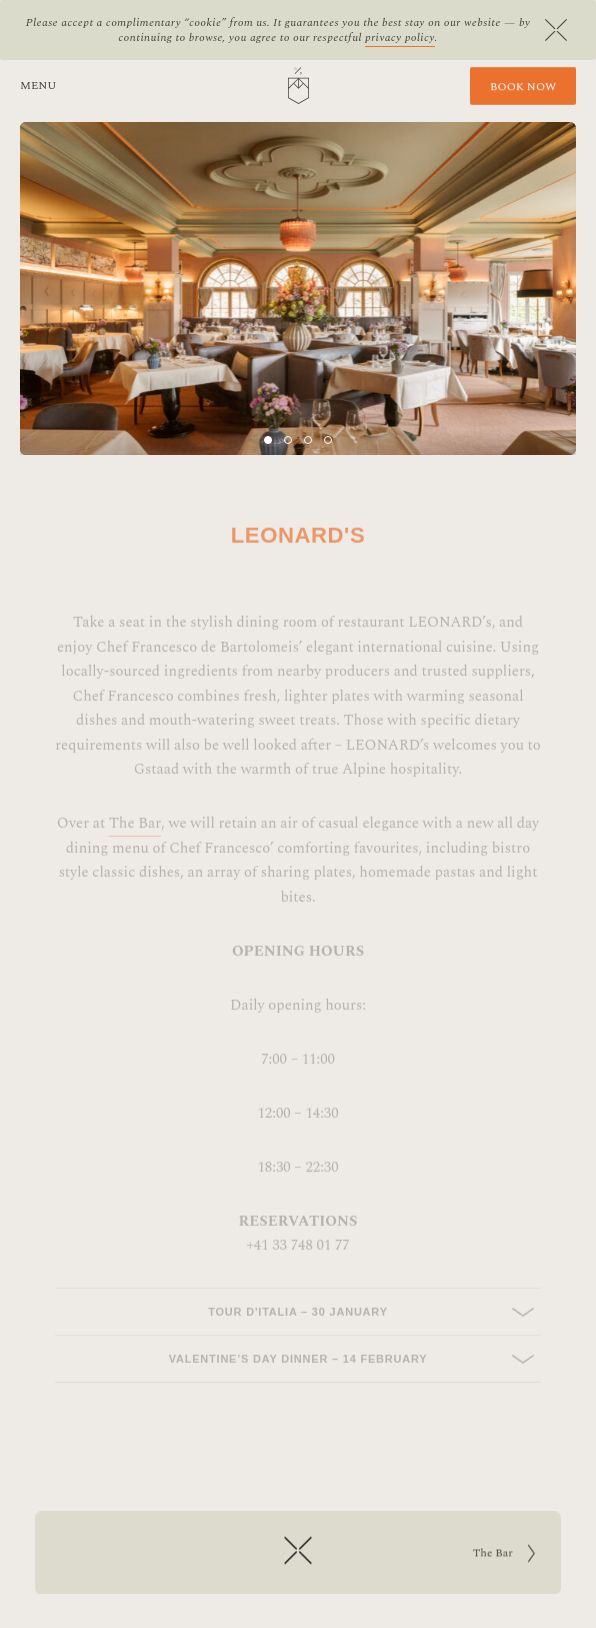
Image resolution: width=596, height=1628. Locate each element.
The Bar (135, 840)
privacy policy (400, 37)
